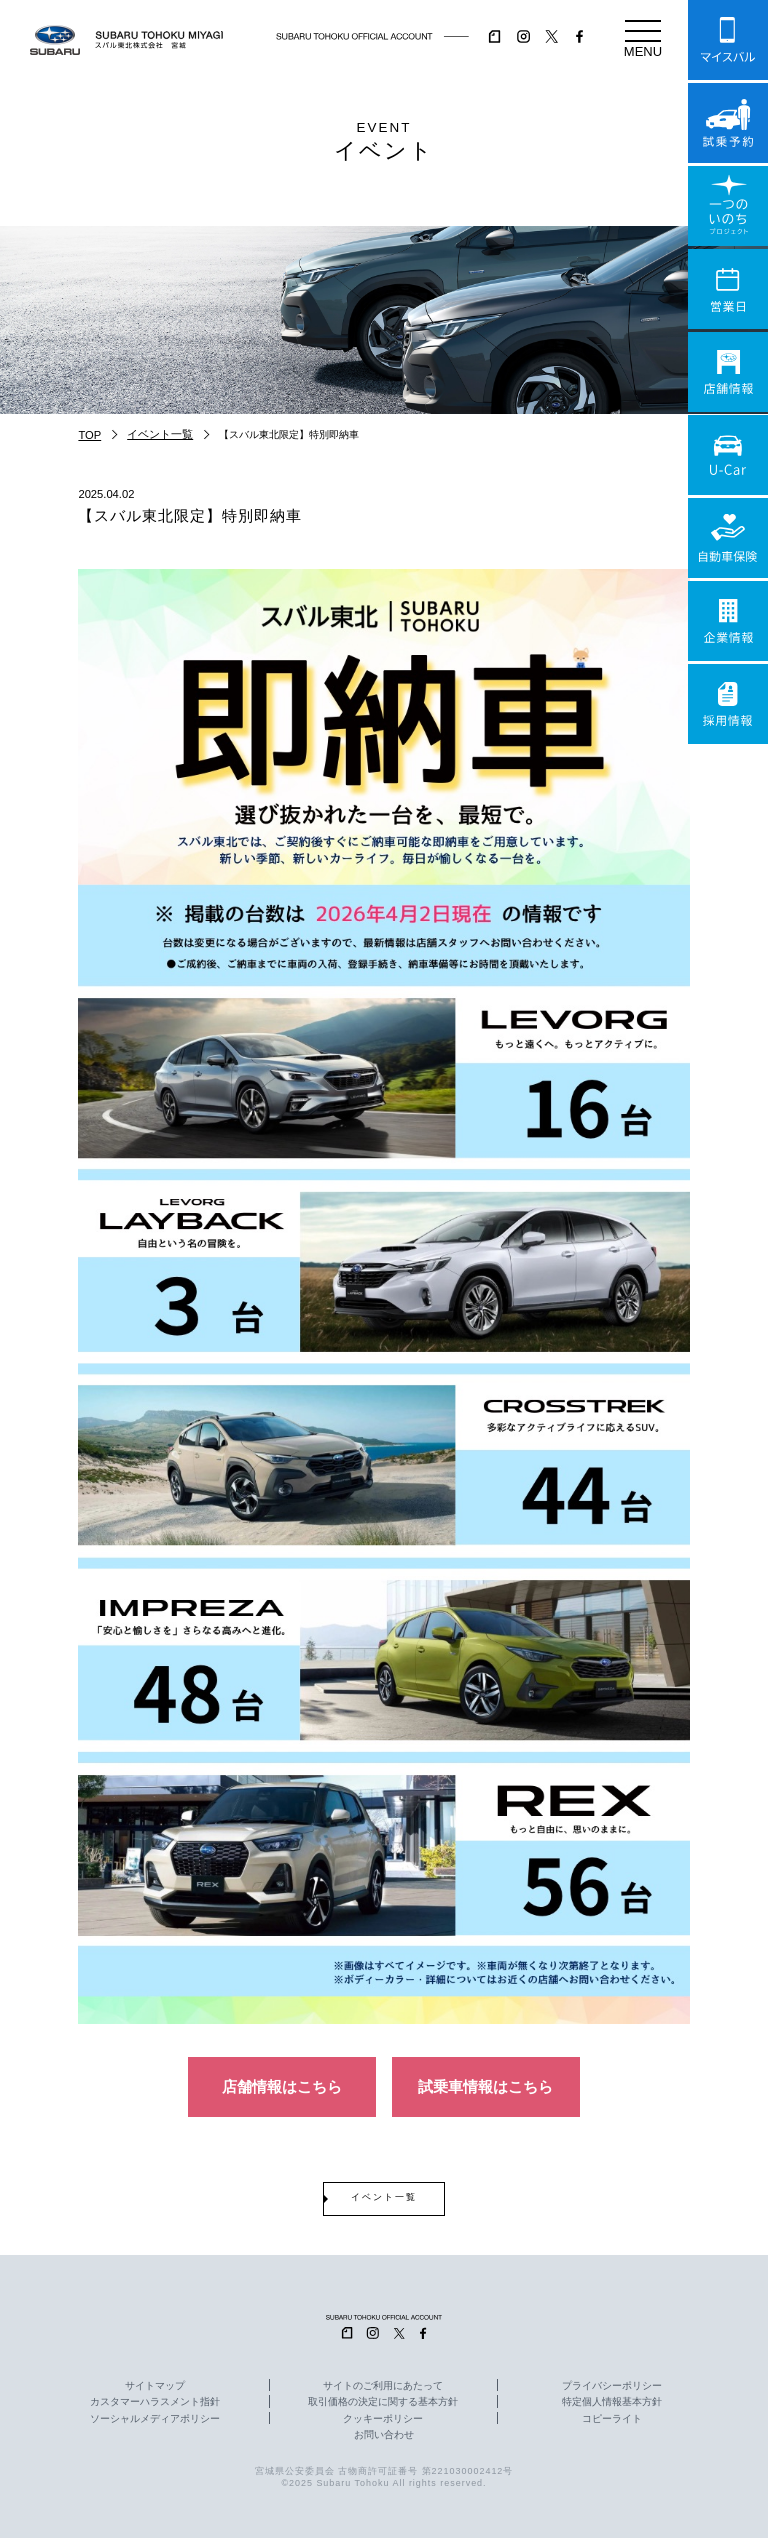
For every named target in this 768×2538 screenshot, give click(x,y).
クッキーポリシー (383, 2419)
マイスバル (728, 40)
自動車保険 (728, 538)
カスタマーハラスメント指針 (155, 2402)
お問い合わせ (384, 2435)
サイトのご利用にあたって (383, 2386)
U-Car (728, 455)
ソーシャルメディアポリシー (155, 2419)
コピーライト (612, 2419)
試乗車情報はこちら (485, 2086)
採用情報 (728, 704)
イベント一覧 (160, 434)
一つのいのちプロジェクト (728, 206)
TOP (89, 435)
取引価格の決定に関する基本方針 (383, 2402)
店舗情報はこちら (282, 2086)
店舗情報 (728, 372)
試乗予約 (728, 123)
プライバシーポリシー (612, 2386)
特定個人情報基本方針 (612, 2402)
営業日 (728, 289)
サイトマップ (155, 2386)
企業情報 (728, 621)
